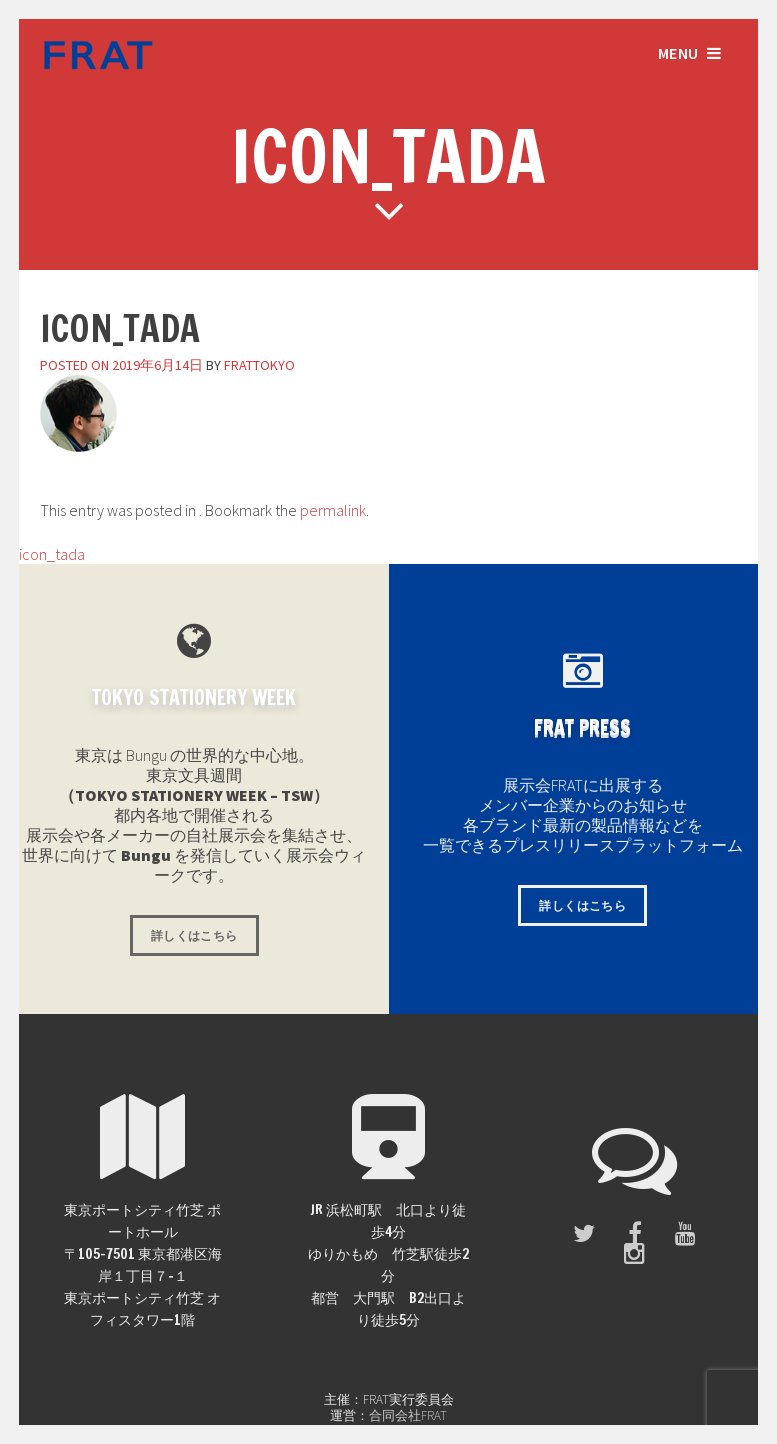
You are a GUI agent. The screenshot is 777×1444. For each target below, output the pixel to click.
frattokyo (259, 365)
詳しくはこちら (194, 935)
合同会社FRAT (408, 1415)
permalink (333, 510)
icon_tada (42, 554)
